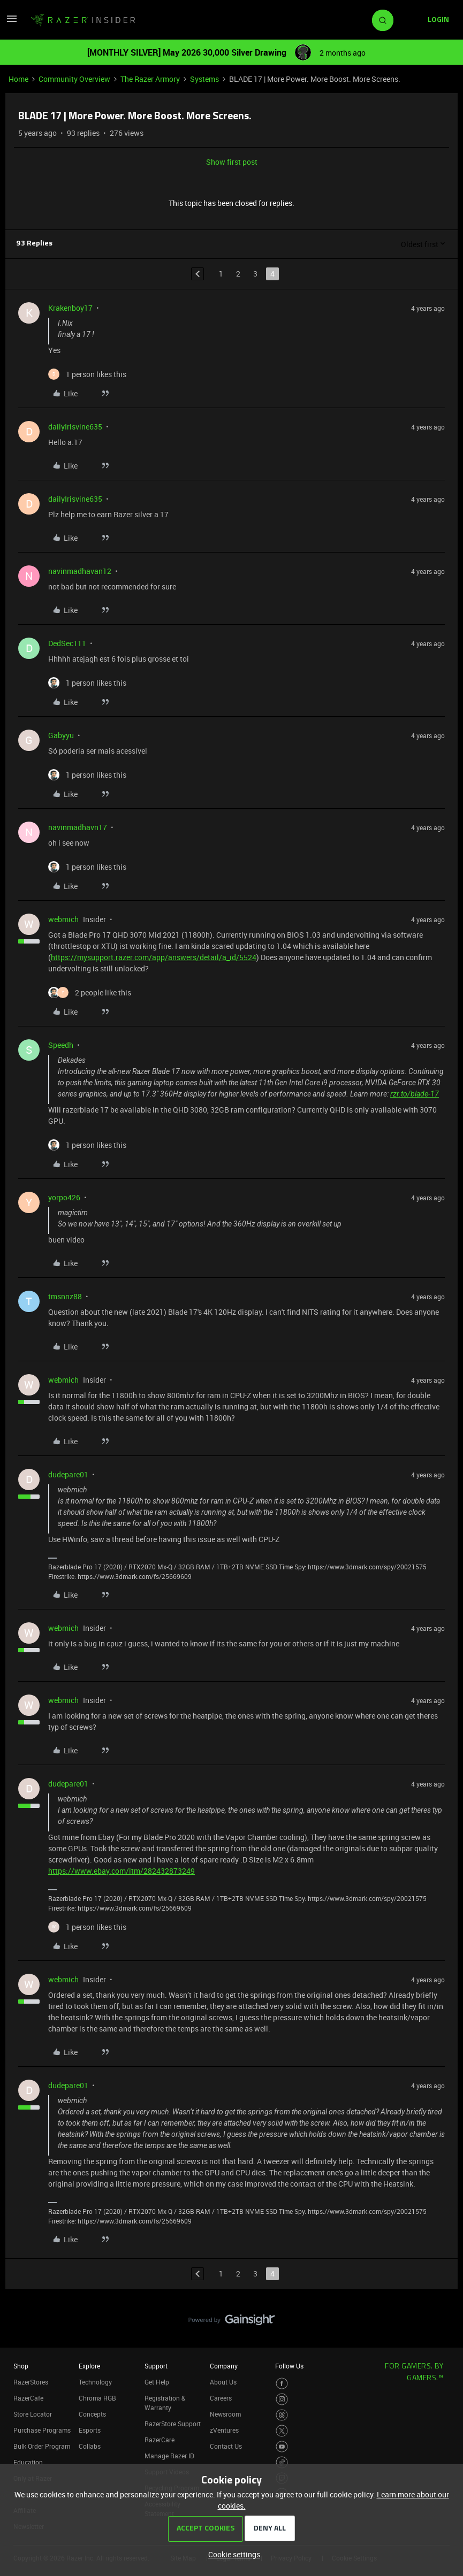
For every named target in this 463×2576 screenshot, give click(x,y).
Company (224, 2366)
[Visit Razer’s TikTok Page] (282, 2462)
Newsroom (225, 2414)
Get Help (157, 2382)
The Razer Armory (150, 79)
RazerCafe (28, 2398)
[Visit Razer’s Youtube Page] (282, 2447)
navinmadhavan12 (79, 571)
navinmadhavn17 (77, 827)
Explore (89, 2366)
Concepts (92, 2414)
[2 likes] (89, 992)
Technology (95, 2382)
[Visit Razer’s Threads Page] (282, 2415)
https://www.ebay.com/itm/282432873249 (121, 1871)
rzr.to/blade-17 (414, 1094)
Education (28, 2462)
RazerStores (30, 2382)
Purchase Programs (42, 2430)
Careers (221, 2398)
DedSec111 (67, 643)
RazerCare (159, 2439)
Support (156, 2366)
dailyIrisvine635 (75, 426)
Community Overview (74, 79)
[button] (11, 22)
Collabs (90, 2446)
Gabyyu (61, 735)
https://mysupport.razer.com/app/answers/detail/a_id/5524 (153, 957)
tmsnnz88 (65, 1296)
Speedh (60, 1045)
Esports (90, 2430)
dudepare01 (68, 1474)
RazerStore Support (173, 2423)
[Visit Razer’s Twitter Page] (282, 2430)
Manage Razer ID (169, 2455)
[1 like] (87, 374)
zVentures (224, 2430)
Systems (204, 79)
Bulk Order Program (41, 2446)
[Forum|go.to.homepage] (83, 20)
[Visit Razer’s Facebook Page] (282, 2383)
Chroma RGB (97, 2398)
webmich (63, 919)
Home (18, 79)
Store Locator (32, 2414)
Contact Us (226, 2446)
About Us (223, 2382)
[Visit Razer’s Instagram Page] (282, 2399)
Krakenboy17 (70, 308)
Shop (20, 2366)
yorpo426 (64, 1197)
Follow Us (289, 2366)
